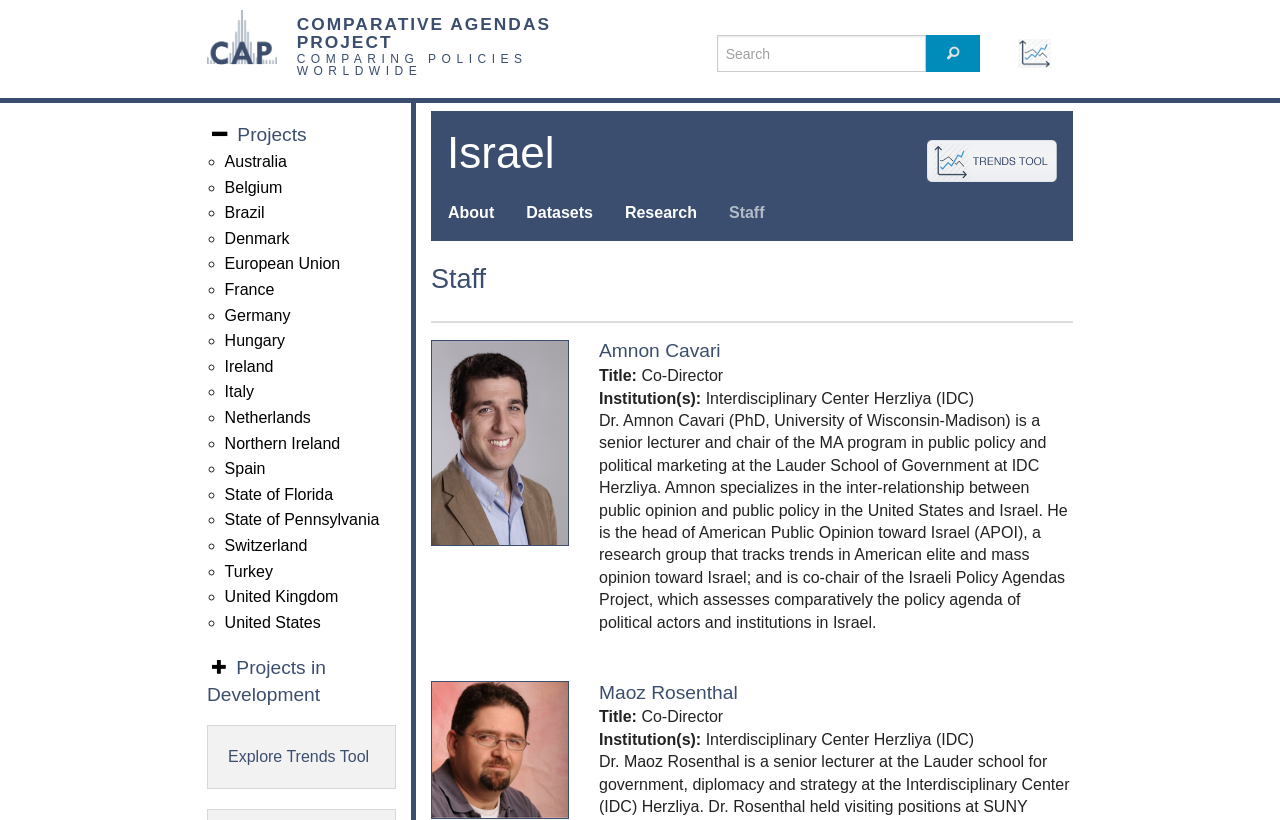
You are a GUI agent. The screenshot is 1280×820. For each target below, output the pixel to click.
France (250, 289)
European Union (283, 263)
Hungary (255, 340)
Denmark (257, 238)
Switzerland (266, 545)
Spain (245, 468)
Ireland (249, 366)
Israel (501, 152)
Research (661, 212)
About (471, 212)
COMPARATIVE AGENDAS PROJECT (424, 32)
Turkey (249, 571)
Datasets (559, 212)
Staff (747, 212)
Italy (239, 391)
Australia (256, 161)
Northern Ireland (283, 443)
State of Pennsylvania (302, 519)
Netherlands (268, 417)
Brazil (245, 212)
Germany (258, 315)
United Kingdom (282, 596)
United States (273, 622)
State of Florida (279, 494)
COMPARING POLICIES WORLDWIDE (412, 65)
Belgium (254, 187)
